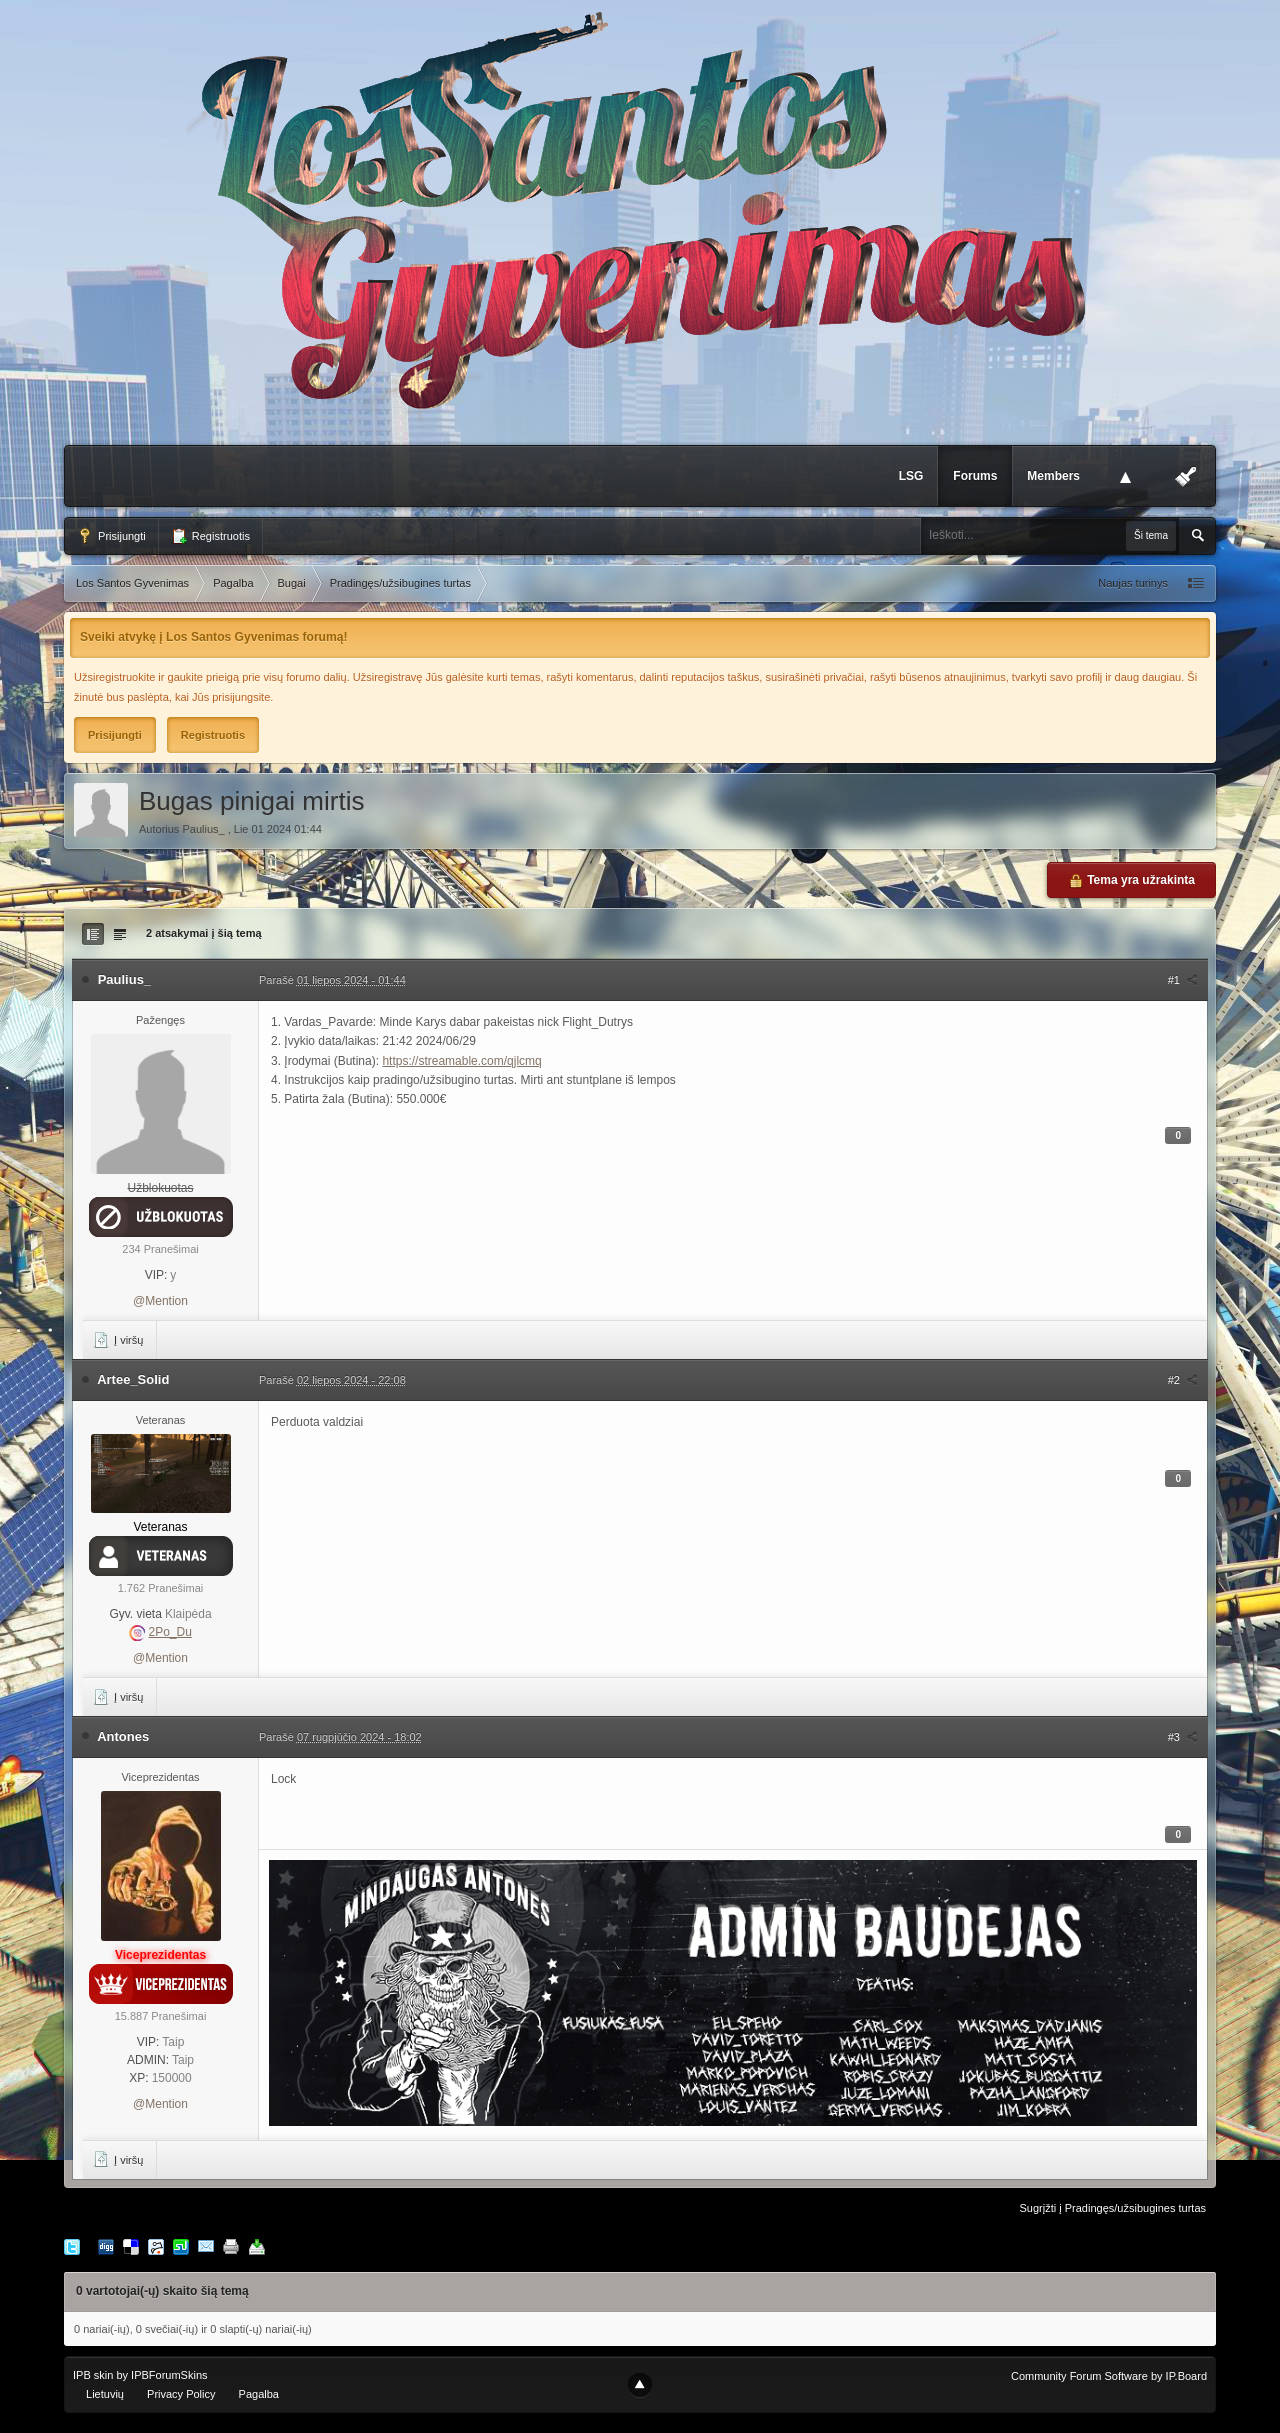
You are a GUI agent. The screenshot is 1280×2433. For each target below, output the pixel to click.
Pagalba (259, 2394)
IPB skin (93, 2375)
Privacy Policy (181, 2394)
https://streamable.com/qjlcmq (461, 1061)
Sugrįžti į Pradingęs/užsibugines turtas (1113, 2208)
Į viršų (118, 1340)
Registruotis (210, 536)
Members (1053, 476)
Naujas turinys (1133, 583)
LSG (911, 476)
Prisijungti (111, 536)
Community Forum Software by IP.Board (1109, 2376)
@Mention (160, 1301)
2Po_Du (169, 1632)
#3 (1183, 1737)
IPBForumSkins (169, 2375)
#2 (1183, 1380)
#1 (1183, 980)
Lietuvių (105, 2394)
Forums (975, 476)
